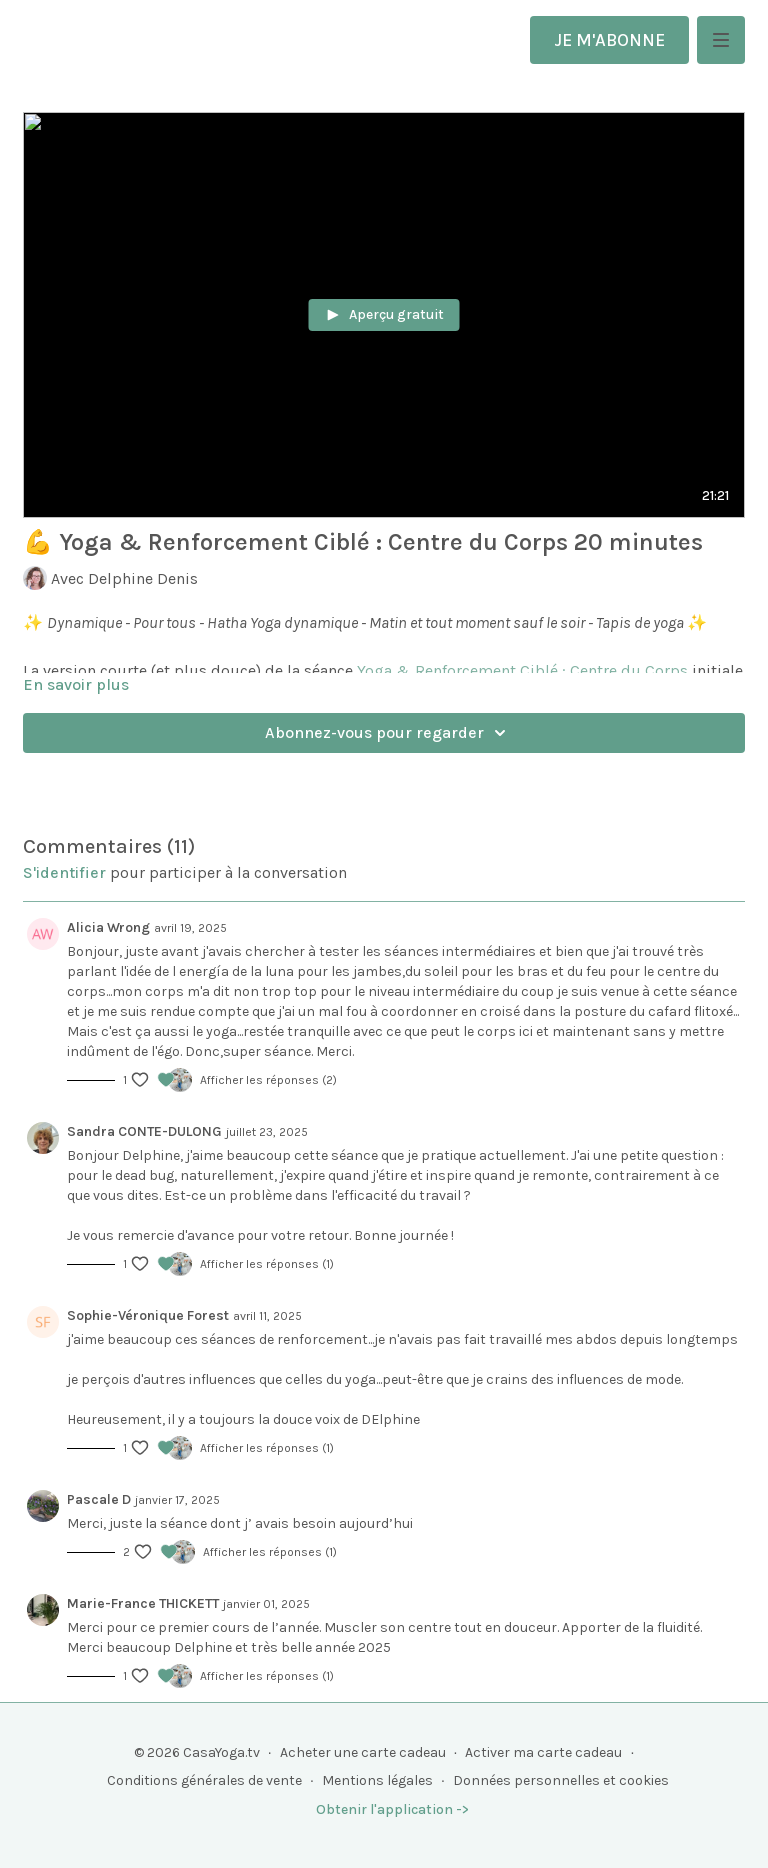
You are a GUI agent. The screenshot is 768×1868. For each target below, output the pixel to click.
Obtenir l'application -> (392, 1809)
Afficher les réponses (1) (267, 1264)
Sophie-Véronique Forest (148, 1315)
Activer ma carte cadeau (543, 1752)
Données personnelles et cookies (561, 1780)
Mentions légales (377, 1780)
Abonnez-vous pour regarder (388, 733)
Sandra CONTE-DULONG (144, 1131)
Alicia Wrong (108, 927)
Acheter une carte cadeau (363, 1752)
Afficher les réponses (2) (268, 1080)
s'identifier (64, 872)
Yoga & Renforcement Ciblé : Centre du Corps (522, 670)
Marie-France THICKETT (143, 1603)
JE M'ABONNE (609, 40)
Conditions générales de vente (204, 1780)
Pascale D (99, 1499)
